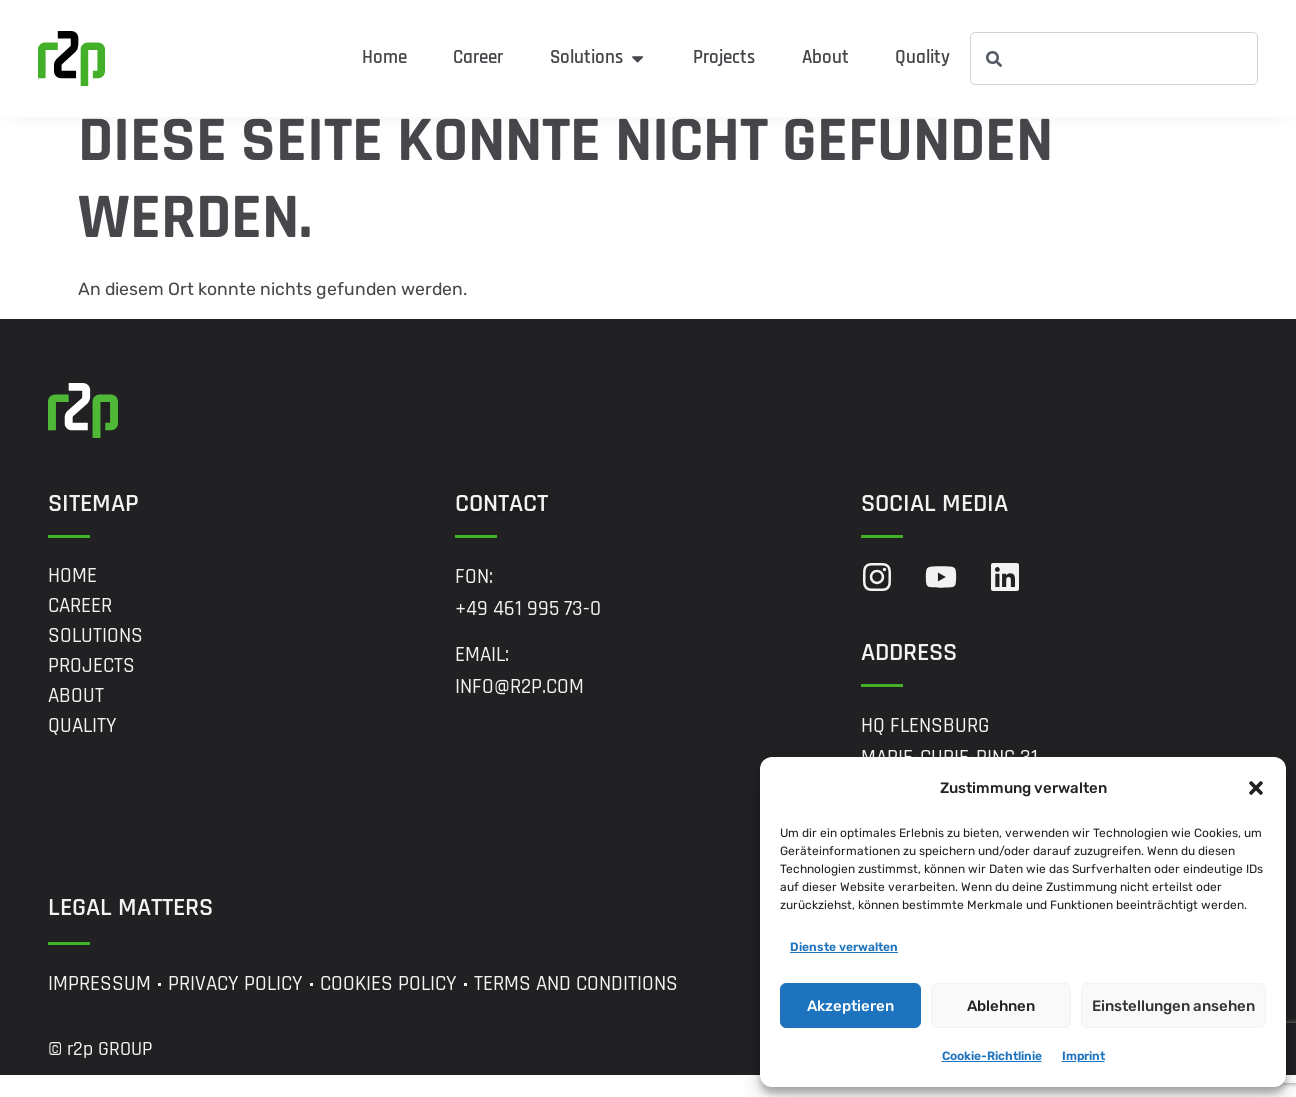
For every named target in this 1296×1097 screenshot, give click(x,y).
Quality (82, 747)
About (76, 717)
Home (72, 597)
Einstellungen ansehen (1173, 1006)
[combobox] (1114, 58)
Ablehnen (1001, 1006)
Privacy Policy (235, 1006)
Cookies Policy (388, 1006)
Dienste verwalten (844, 947)
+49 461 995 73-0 (528, 630)
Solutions (95, 657)
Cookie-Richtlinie (992, 1056)
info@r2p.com (519, 709)
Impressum (99, 1006)
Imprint (1083, 1056)
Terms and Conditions (576, 1006)
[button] (1256, 788)
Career (80, 627)
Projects (91, 687)
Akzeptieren (850, 1006)
